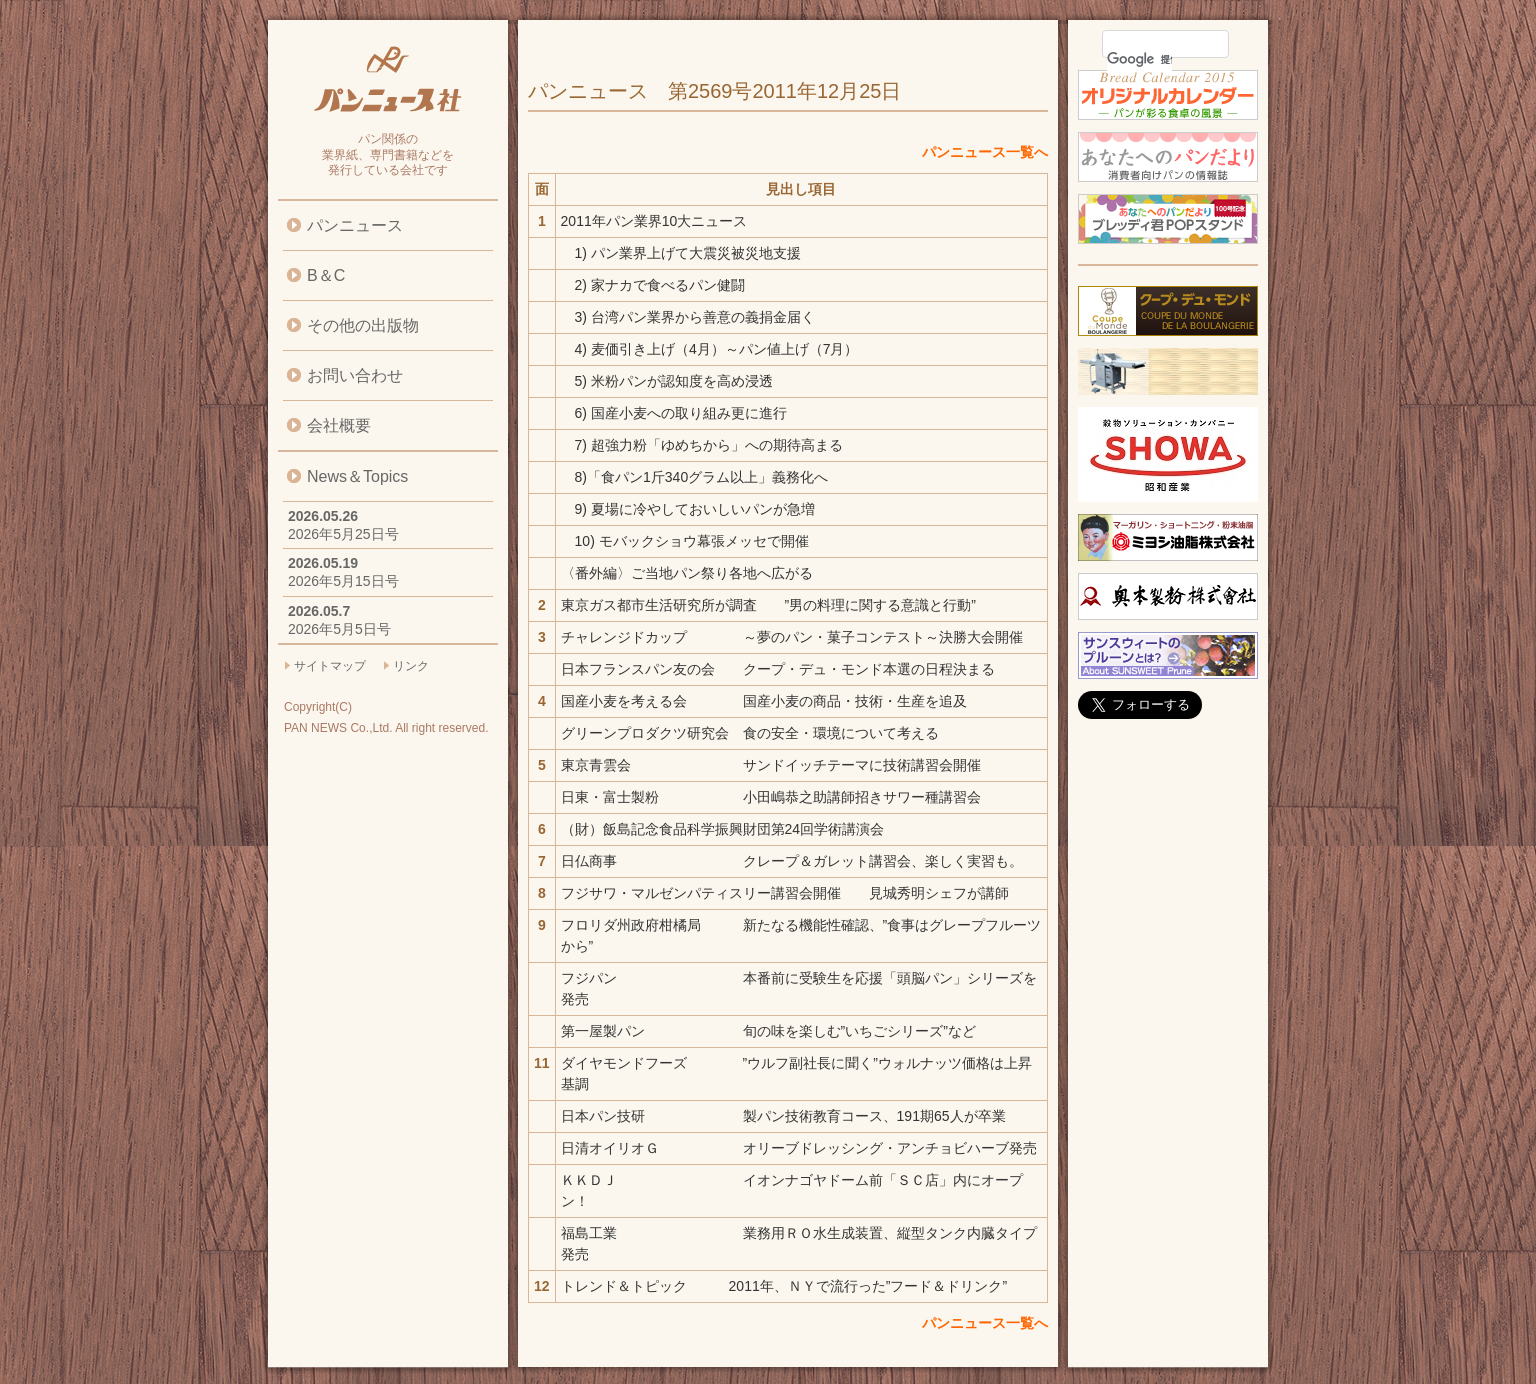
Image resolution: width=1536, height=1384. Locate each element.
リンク (411, 666)
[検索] (1139, 59)
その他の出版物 (363, 325)
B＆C (326, 275)
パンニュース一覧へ (985, 152)
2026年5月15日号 (343, 581)
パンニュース (355, 225)
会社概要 (339, 425)
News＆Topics (357, 476)
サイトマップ (330, 666)
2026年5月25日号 (343, 534)
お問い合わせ (355, 375)
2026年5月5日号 (339, 629)
